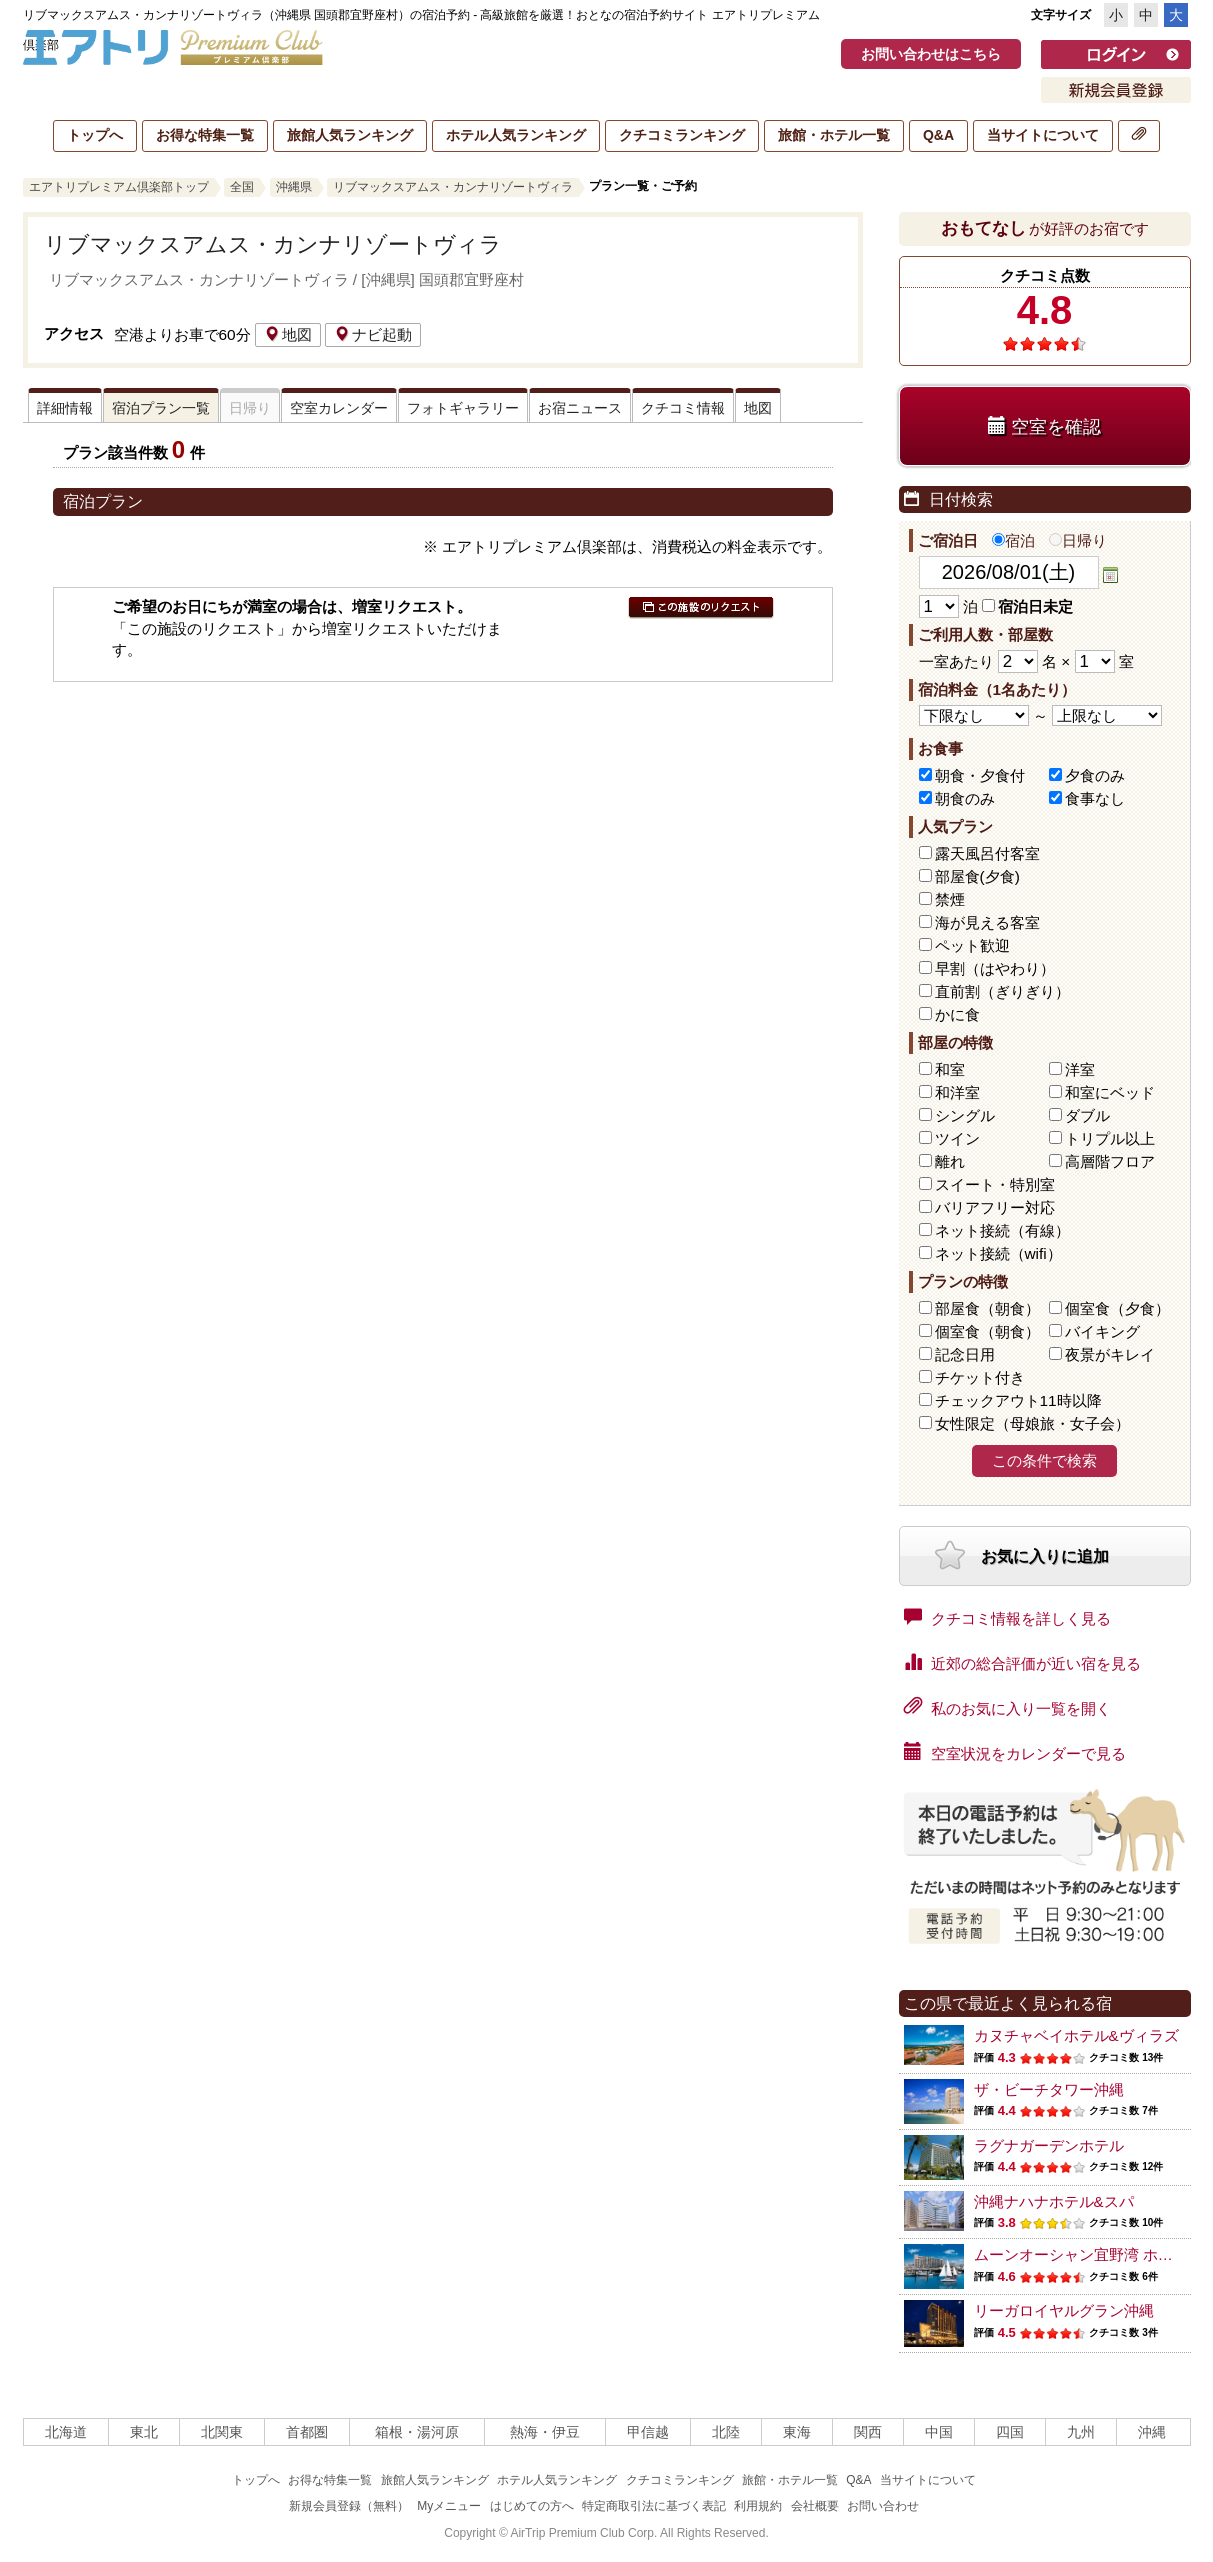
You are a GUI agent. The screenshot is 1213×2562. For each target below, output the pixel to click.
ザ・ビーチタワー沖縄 (1049, 2089)
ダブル (1087, 1115)
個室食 (1117, 1308)
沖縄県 (294, 187)
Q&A (938, 135)
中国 (939, 2432)
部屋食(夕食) (977, 876)
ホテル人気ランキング (516, 135)
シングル (965, 1115)
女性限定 (1032, 1423)
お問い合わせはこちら (931, 54)
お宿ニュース (580, 408)
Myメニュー (449, 2506)
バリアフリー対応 (995, 1207)
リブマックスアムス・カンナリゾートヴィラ (453, 187)
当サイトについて (1043, 135)
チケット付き (980, 1377)
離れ (950, 1161)
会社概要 (815, 2506)
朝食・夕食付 (980, 775)
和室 (950, 1069)
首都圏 (307, 2432)
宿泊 (1013, 540)
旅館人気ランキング (350, 135)
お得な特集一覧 (205, 135)
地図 (288, 334)
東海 (797, 2432)
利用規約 (758, 2506)
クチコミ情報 (683, 408)
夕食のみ (1095, 775)
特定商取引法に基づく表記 (654, 2506)
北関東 (222, 2432)
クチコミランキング (682, 135)
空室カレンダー (339, 408)
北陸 (726, 2432)
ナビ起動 (373, 334)
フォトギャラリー (463, 408)
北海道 (66, 2432)
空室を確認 (1044, 426)
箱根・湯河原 (417, 2432)
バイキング (1102, 1331)
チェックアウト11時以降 (1018, 1400)
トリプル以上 (1110, 1138)
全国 (242, 187)
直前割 (1002, 991)
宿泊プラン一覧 (161, 408)
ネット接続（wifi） (998, 1253)
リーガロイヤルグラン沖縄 (1064, 2310)
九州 (1081, 2432)
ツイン (957, 1138)
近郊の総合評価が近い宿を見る (1022, 1662)
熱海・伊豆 (545, 2432)
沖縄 (1152, 2432)
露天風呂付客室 (987, 853)
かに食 (957, 1014)
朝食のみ (965, 798)
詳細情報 (65, 408)
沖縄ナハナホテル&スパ (1054, 2201)
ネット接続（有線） (1002, 1230)
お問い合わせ (883, 2506)
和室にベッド (1110, 1092)
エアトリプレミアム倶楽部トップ (119, 187)
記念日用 (965, 1354)
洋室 (1080, 1069)
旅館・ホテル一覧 (834, 135)
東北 (144, 2432)
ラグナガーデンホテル (1049, 2145)
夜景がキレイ (1110, 1354)
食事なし (1095, 798)
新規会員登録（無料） (349, 2506)
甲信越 (648, 2432)
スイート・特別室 (995, 1184)
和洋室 (957, 1092)
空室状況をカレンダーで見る (1015, 1752)
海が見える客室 (987, 922)
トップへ (95, 135)
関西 (868, 2432)
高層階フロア (1110, 1161)
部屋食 (987, 1308)
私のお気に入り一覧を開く (1007, 1707)
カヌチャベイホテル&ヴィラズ (1076, 2035)
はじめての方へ (532, 2506)
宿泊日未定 (1027, 606)
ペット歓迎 (972, 945)
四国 (1010, 2432)
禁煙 (950, 899)
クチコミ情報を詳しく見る (1007, 1617)
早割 (995, 968)
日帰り (1078, 540)
